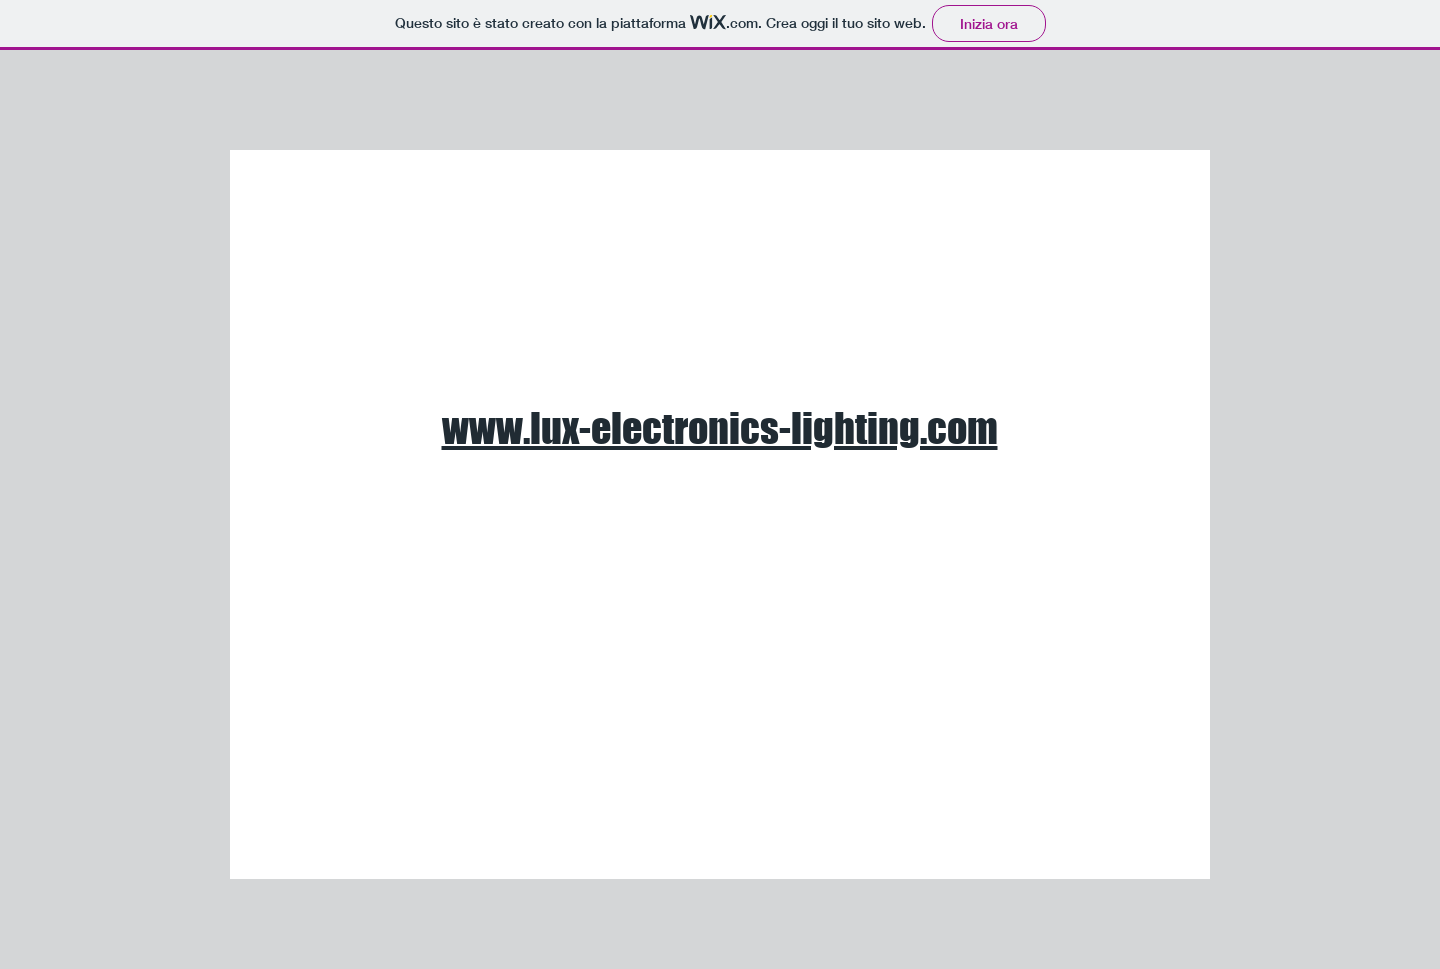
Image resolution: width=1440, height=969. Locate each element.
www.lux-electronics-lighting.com (720, 428)
